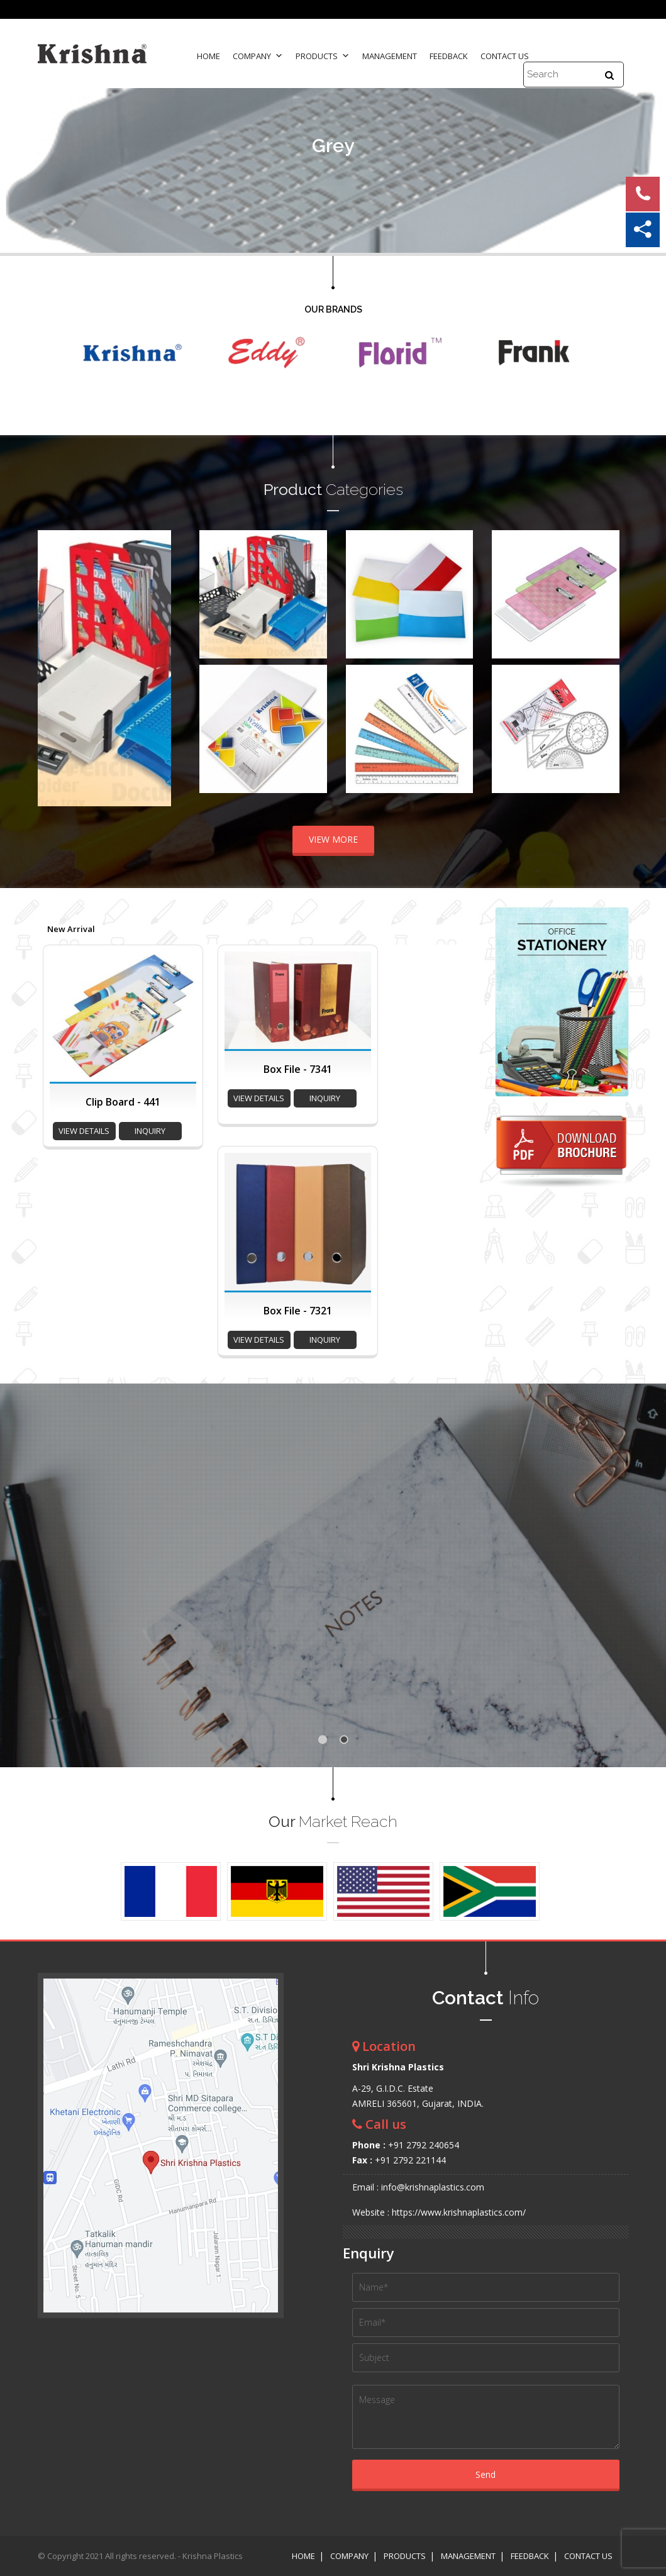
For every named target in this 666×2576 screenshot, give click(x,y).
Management (389, 56)
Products (323, 56)
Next (155, 668)
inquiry (150, 1130)
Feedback (449, 56)
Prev (54, 668)
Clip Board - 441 (123, 1102)
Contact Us (504, 56)
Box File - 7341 (298, 1069)
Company (258, 56)
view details (83, 1130)
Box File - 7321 (298, 1311)
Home (208, 56)
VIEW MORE (333, 839)
